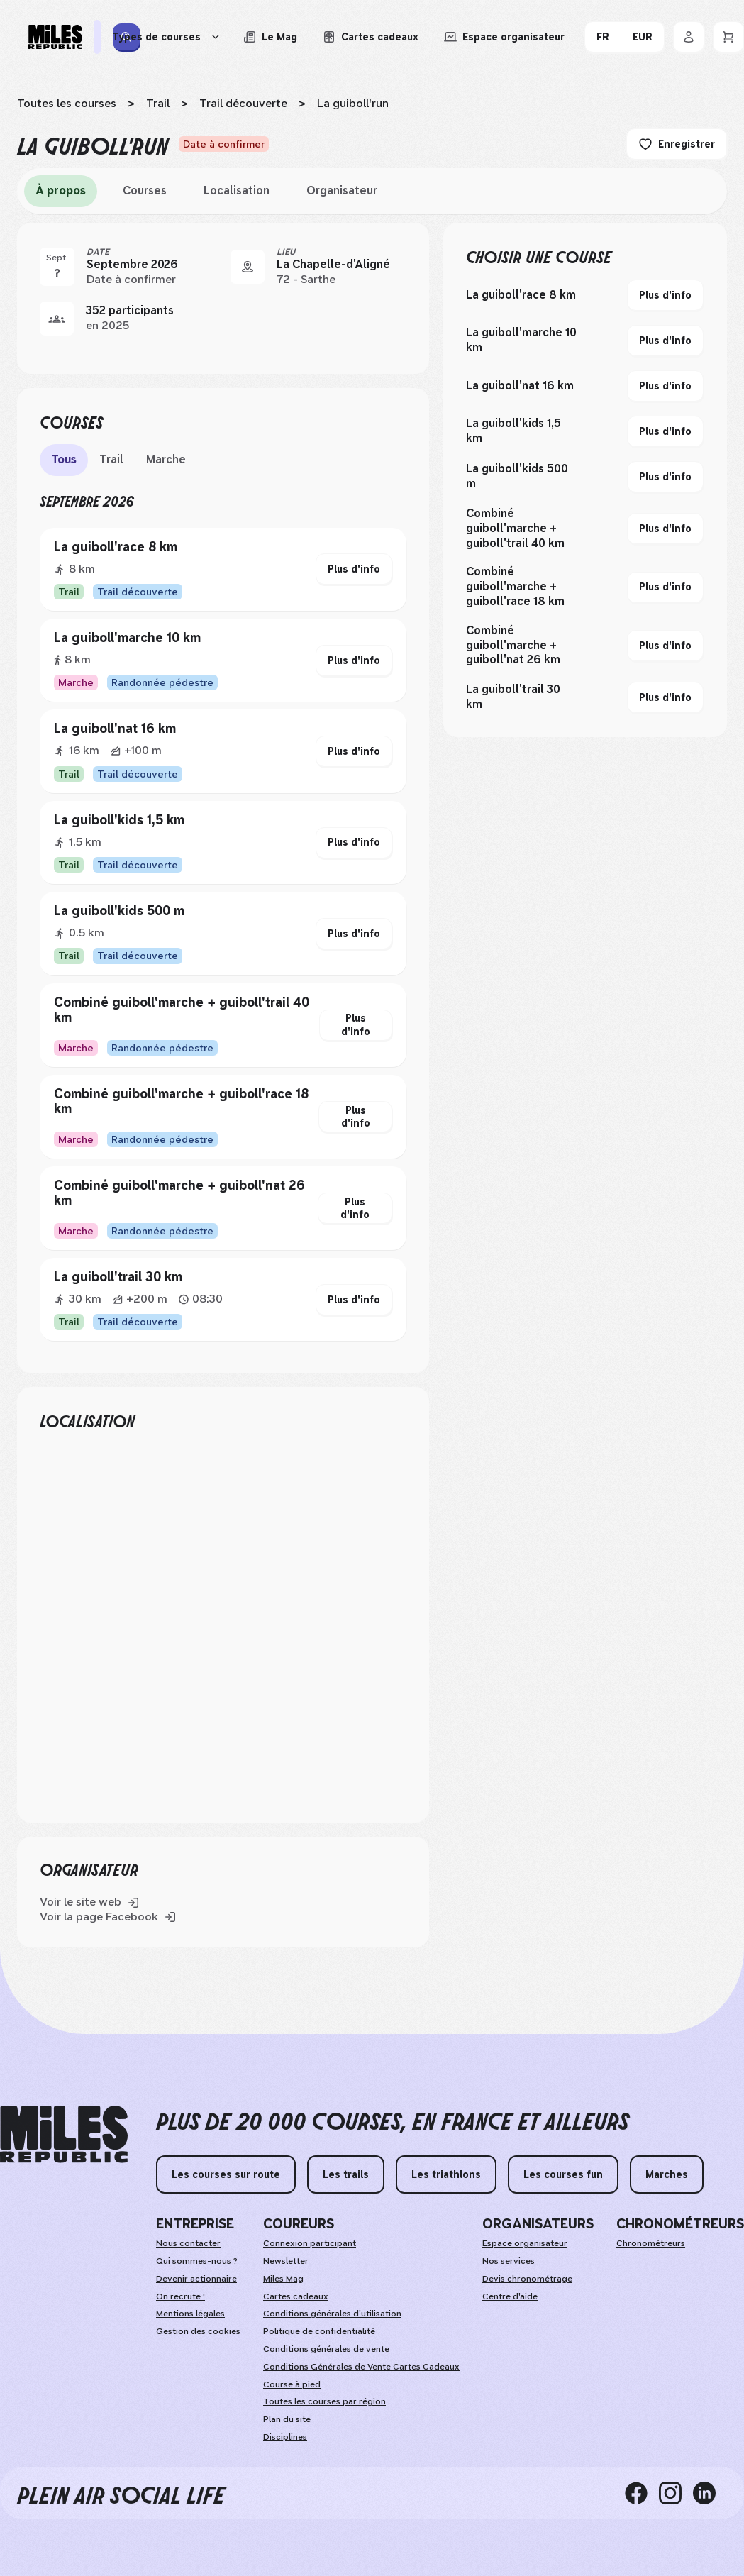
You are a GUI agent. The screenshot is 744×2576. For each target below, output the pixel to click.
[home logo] (64, 2134)
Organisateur (341, 190)
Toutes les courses (66, 103)
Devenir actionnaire (196, 2279)
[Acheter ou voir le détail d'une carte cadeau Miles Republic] (370, 36)
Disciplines (285, 2437)
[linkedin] (710, 2493)
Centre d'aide (510, 2296)
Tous (64, 459)
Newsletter (286, 2261)
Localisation (237, 190)
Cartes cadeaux (295, 2296)
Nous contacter (188, 2243)
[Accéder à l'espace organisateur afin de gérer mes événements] (504, 36)
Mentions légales (190, 2313)
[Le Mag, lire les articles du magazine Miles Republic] (270, 36)
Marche (166, 459)
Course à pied (292, 2384)
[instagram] (676, 2493)
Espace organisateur (524, 2243)
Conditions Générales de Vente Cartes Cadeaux (361, 2367)
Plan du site (287, 2419)
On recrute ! (180, 2296)
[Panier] (728, 36)
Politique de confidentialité (319, 2331)
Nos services (508, 2261)
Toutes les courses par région (324, 2401)
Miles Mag (283, 2279)
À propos (60, 190)
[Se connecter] (688, 36)
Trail (158, 103)
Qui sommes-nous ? (197, 2261)
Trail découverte (243, 103)
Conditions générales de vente (326, 2349)
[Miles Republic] (55, 37)
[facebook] (642, 2493)
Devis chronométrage (527, 2279)
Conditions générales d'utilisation (332, 2313)
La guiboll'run (353, 103)
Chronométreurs (650, 2243)
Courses (145, 190)
